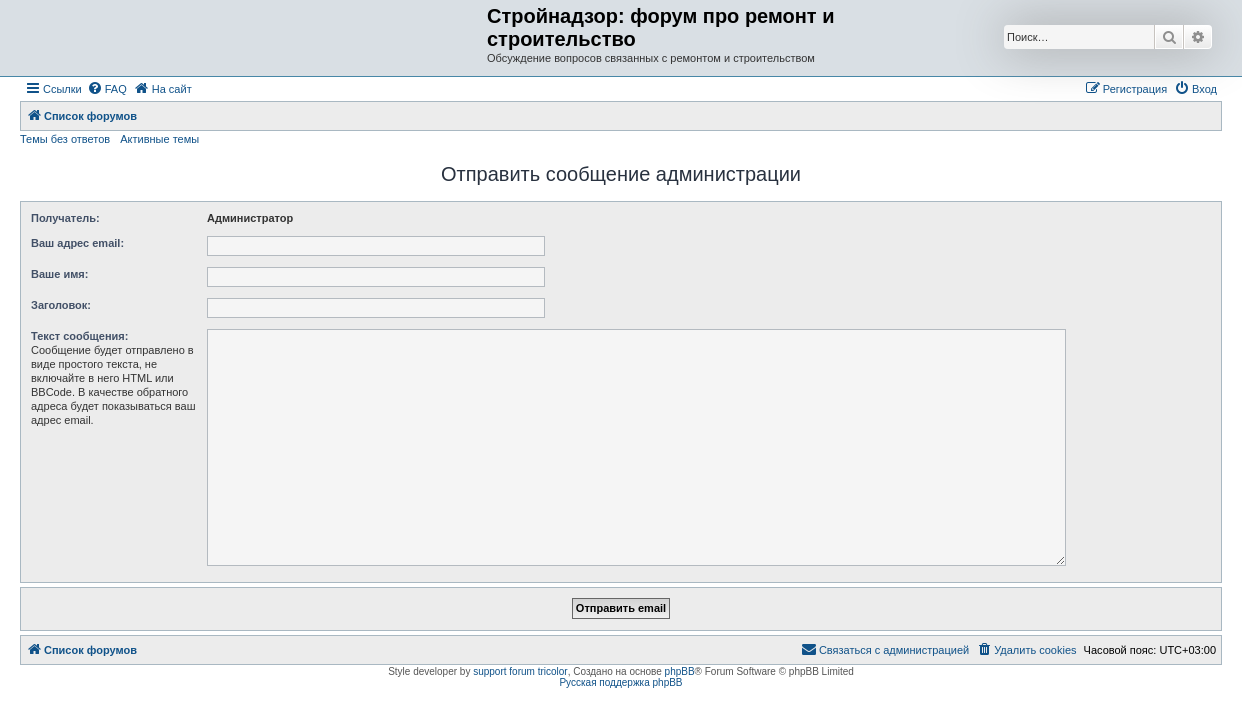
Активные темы (159, 139)
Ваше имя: (59, 274)
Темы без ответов (65, 139)
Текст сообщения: (79, 336)
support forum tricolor (520, 671)
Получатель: (65, 218)
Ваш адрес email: (77, 243)
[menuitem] (107, 89)
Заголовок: (61, 305)
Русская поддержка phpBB (620, 682)
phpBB (680, 671)
